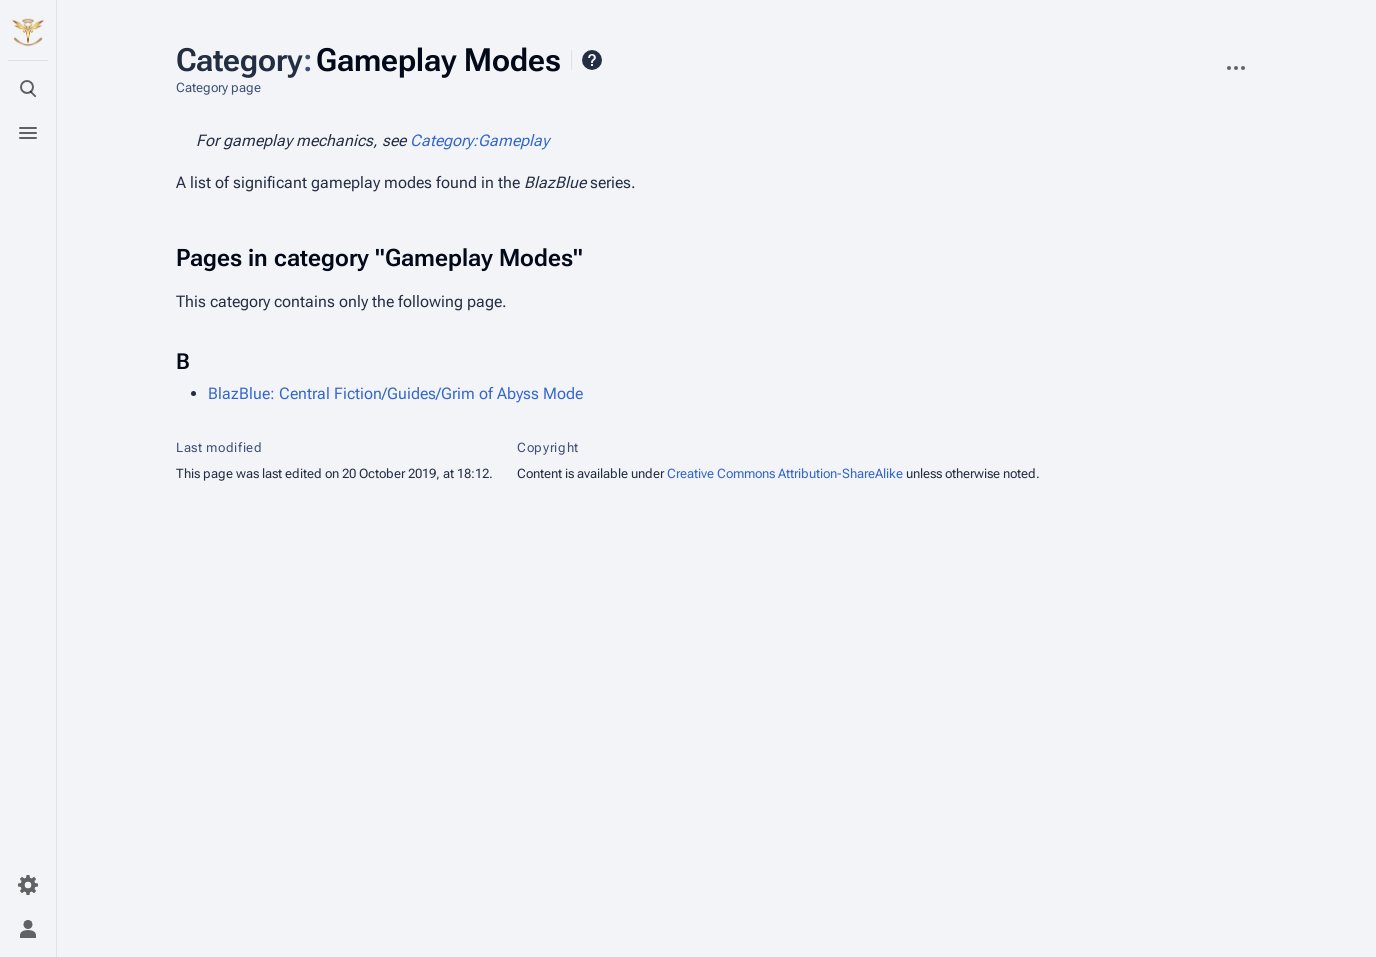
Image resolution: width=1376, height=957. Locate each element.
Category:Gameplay (479, 140)
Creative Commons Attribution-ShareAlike (785, 473)
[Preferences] (28, 885)
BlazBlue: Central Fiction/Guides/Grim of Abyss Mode (395, 393)
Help (592, 60)
